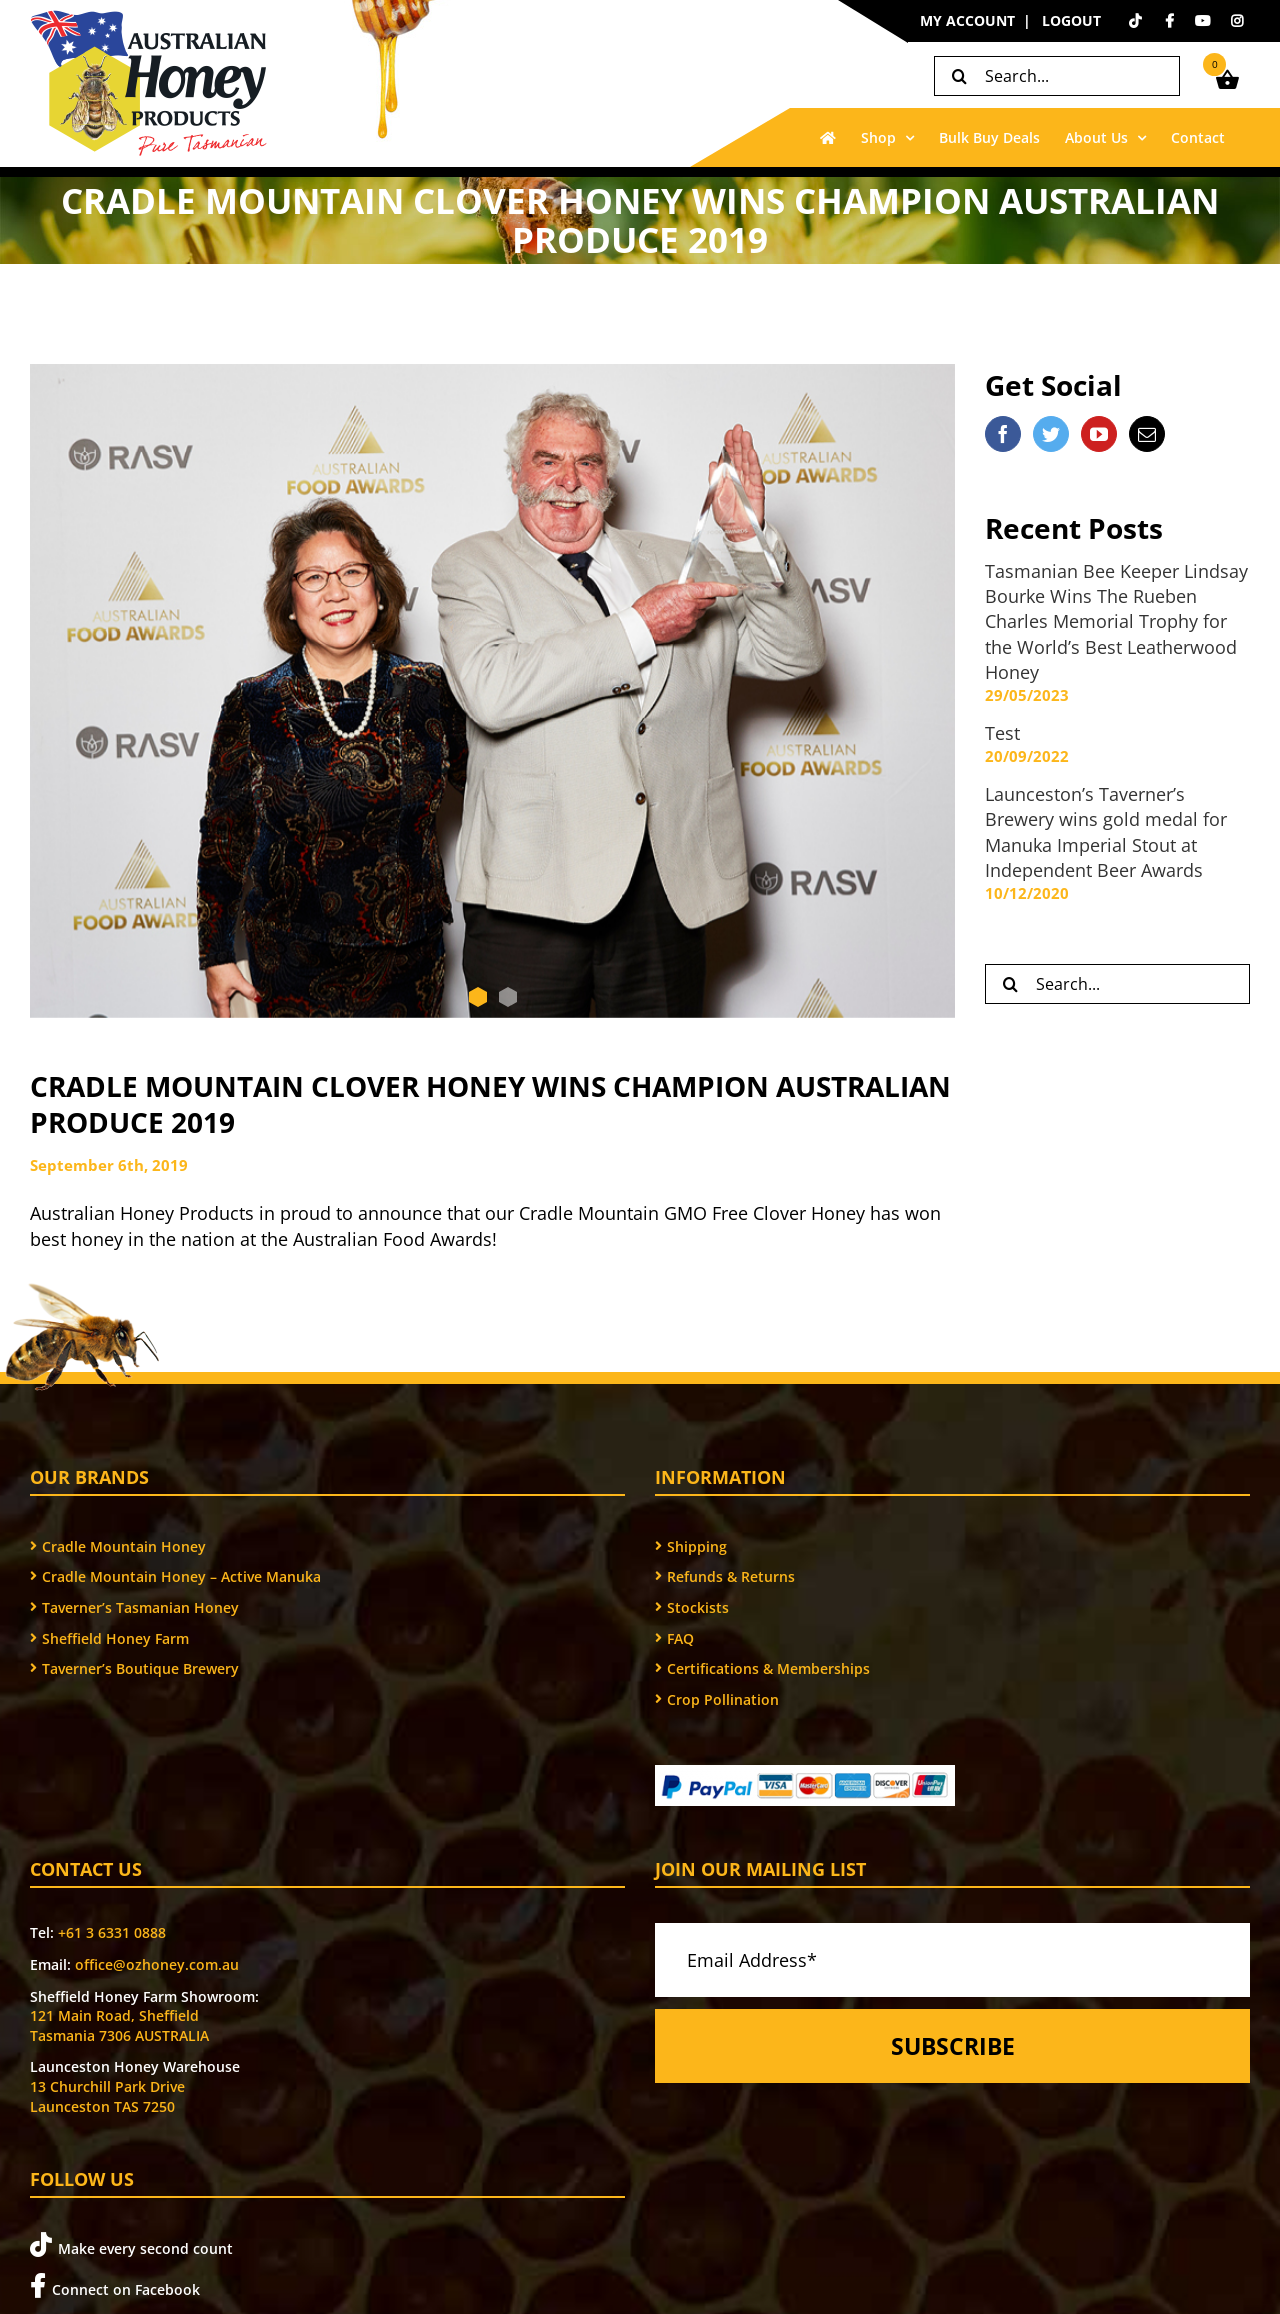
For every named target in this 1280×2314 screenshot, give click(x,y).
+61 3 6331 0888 (112, 1932)
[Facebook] (1003, 434)
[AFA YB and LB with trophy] (492, 691)
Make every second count (131, 2245)
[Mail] (1147, 434)
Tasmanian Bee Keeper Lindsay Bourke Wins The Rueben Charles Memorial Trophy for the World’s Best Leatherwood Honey (1116, 621)
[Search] (959, 76)
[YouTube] (1099, 434)
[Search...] (1057, 76)
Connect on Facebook (115, 2286)
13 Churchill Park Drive (107, 2086)
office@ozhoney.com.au (157, 1964)
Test (1002, 733)
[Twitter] (1051, 434)
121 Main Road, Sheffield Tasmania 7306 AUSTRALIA (119, 2025)
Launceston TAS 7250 (102, 2106)
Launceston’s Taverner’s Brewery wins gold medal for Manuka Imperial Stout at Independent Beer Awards (1106, 832)
